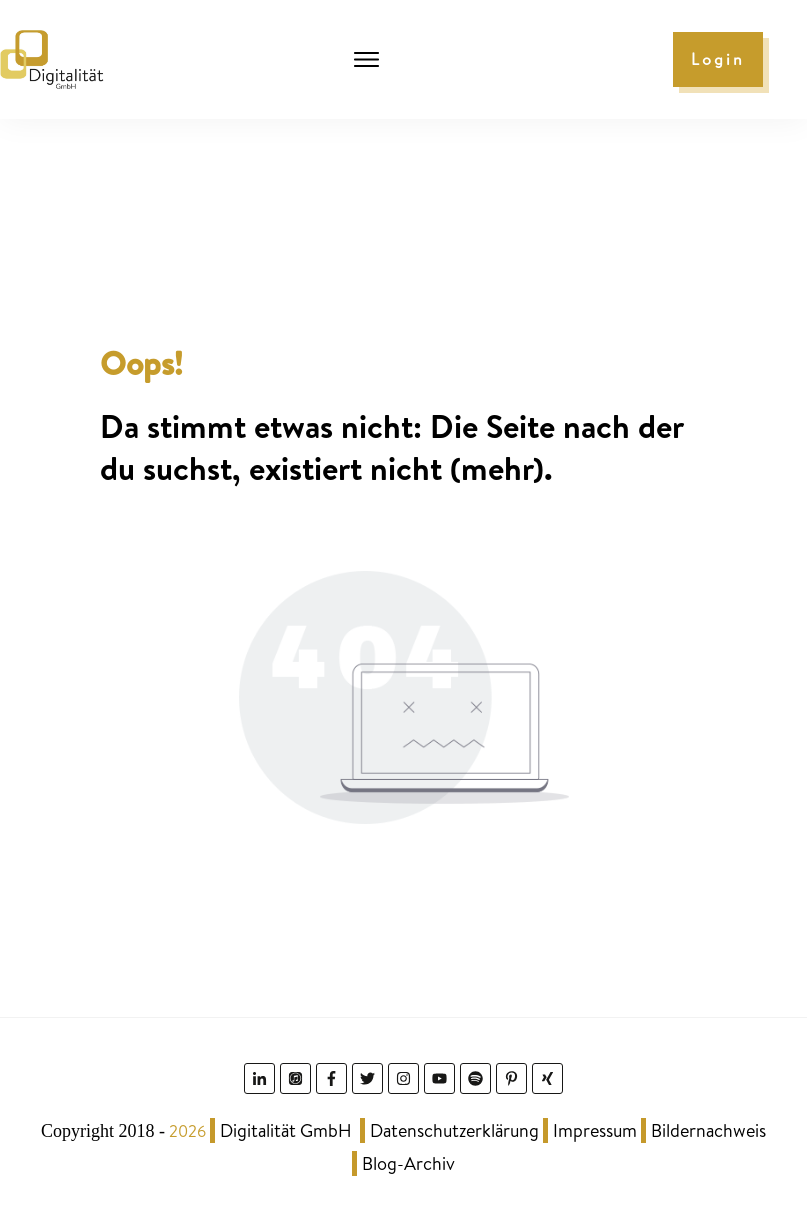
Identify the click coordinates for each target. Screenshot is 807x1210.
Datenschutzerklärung (454, 1130)
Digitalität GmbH (286, 1130)
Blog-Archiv (408, 1163)
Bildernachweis (708, 1130)
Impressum (595, 1130)
